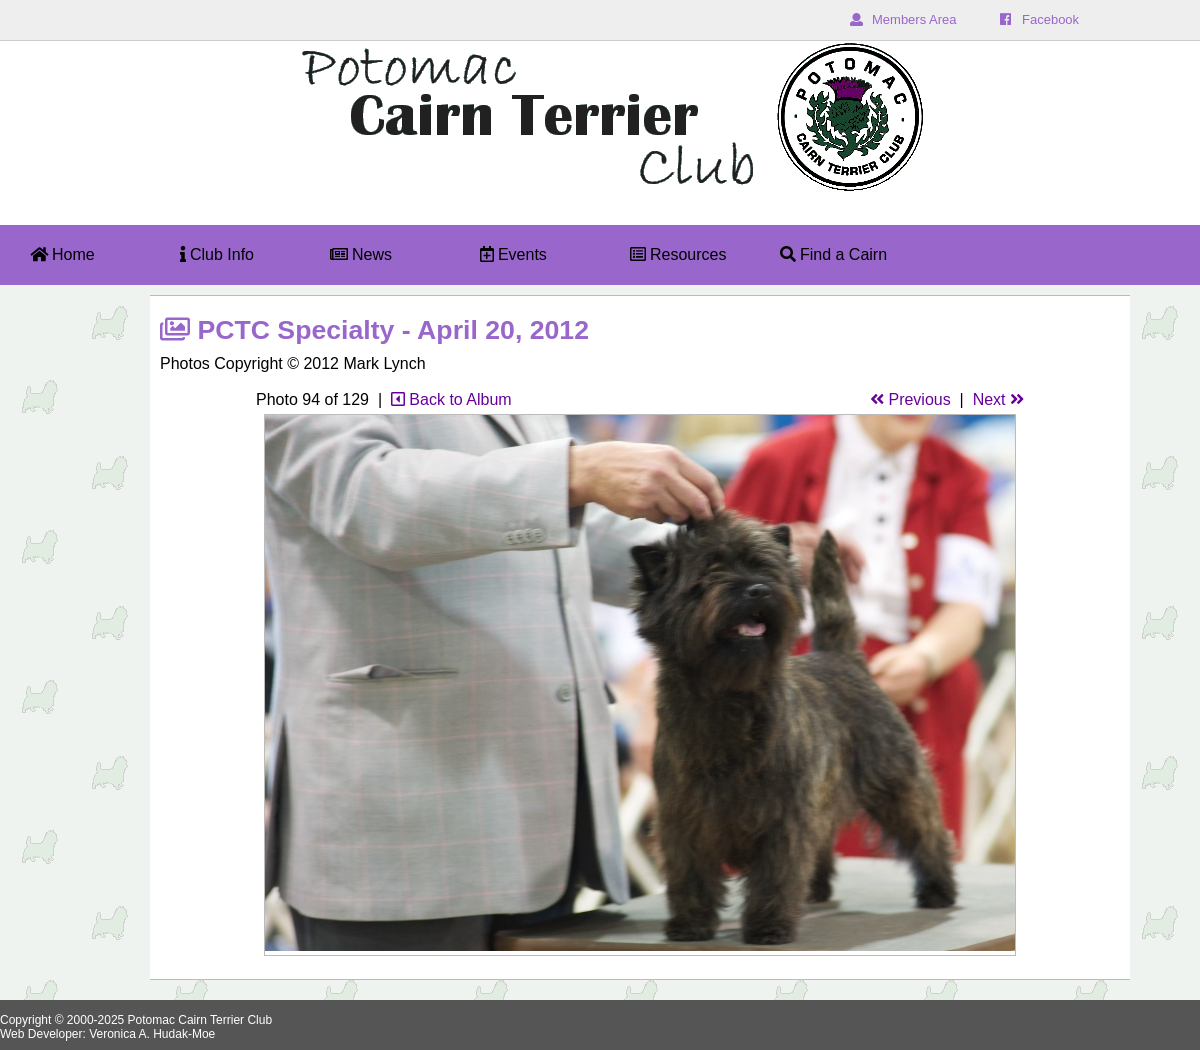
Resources (678, 254)
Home (62, 254)
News (361, 254)
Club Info (217, 254)
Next (998, 399)
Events (513, 254)
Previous (910, 399)
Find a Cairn (834, 254)
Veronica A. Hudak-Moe (152, 1034)
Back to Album (451, 399)
